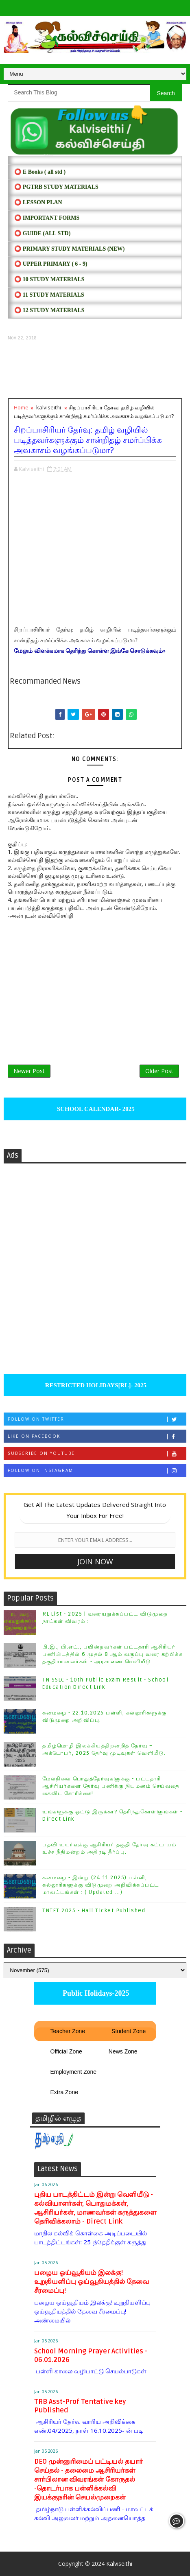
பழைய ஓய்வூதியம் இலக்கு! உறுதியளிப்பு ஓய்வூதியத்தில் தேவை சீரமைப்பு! (91, 2281)
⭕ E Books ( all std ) (40, 172)
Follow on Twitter (97, 1419)
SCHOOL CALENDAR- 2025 (95, 1109)
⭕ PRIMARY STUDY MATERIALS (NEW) (69, 249)
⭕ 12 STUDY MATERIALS (49, 310)
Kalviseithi (119, 2563)
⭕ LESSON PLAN (38, 202)
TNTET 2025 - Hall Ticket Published (93, 1910)
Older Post (159, 1071)
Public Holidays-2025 (95, 1993)
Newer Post (29, 1071)
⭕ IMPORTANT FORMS (46, 218)
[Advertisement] (95, 369)
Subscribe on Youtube (97, 1453)
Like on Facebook (97, 1436)
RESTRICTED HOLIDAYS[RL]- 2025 (95, 1385)
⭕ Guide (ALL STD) (42, 233)
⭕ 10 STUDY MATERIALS (49, 279)
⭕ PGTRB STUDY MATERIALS (56, 187)
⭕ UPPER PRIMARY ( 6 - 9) (50, 264)
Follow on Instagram (97, 1470)
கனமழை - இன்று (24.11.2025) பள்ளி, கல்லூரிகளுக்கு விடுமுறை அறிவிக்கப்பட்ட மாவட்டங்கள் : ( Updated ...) (100, 1885)
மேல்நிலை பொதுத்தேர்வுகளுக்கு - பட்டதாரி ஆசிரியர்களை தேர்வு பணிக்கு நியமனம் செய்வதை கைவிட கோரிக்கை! (110, 1786)
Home (21, 407)
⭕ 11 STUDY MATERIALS (49, 295)
